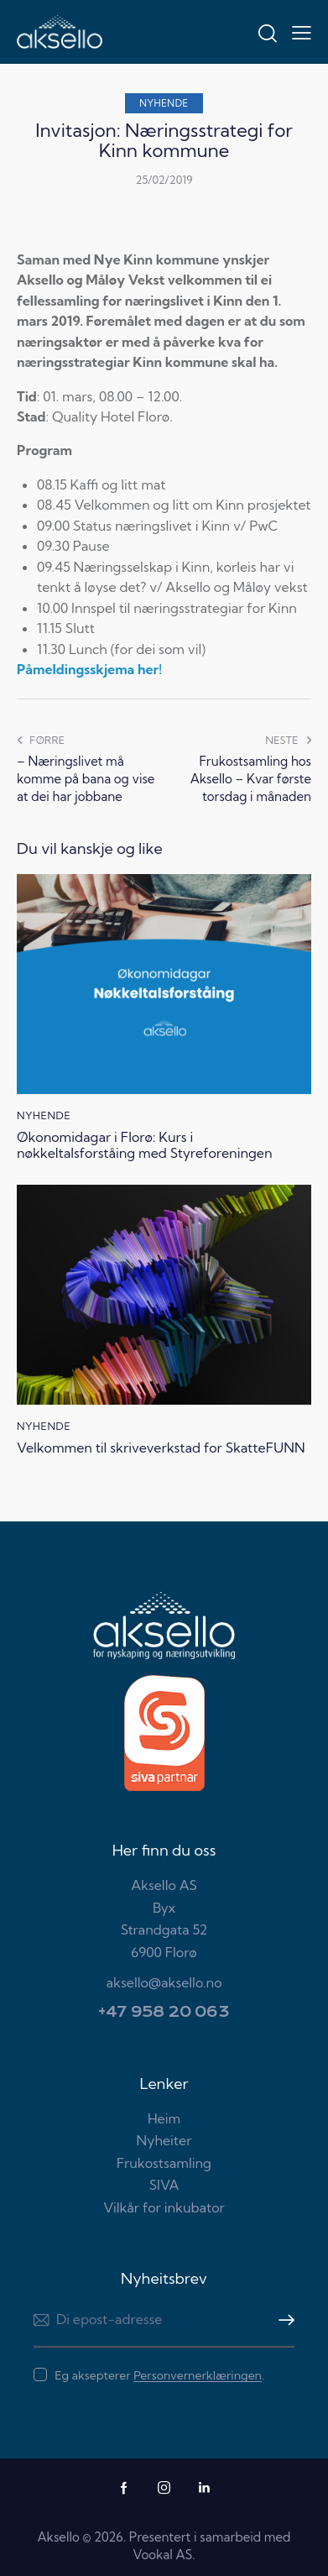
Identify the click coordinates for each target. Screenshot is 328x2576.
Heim (164, 2118)
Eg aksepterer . (159, 2375)
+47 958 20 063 (163, 2012)
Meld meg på (281, 2320)
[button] (301, 32)
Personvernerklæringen (197, 2375)
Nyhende (164, 103)
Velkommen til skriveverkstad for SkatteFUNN (161, 1448)
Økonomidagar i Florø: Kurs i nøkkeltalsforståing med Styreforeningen (145, 1145)
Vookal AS (162, 2555)
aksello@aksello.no (163, 1982)
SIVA (164, 2184)
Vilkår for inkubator (163, 2207)
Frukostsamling (164, 2163)
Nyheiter (164, 2140)
